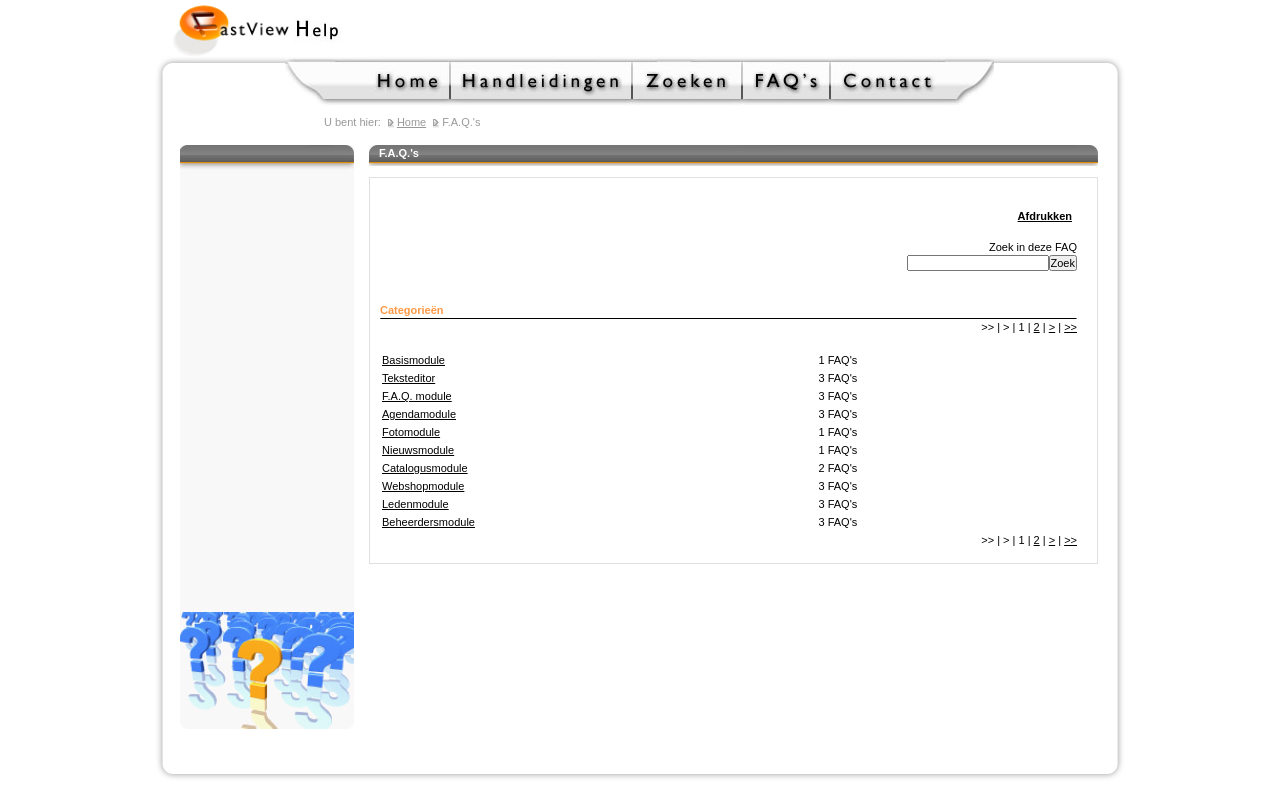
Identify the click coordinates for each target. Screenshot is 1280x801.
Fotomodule (411, 432)
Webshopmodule (423, 486)
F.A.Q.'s (787, 82)
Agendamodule (419, 414)
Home (368, 82)
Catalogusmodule (425, 468)
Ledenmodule (415, 504)
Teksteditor (408, 378)
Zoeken (688, 82)
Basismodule (413, 360)
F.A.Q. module (417, 396)
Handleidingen (542, 82)
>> (1070, 327)
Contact (912, 82)
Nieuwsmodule (418, 450)
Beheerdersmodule (428, 522)
